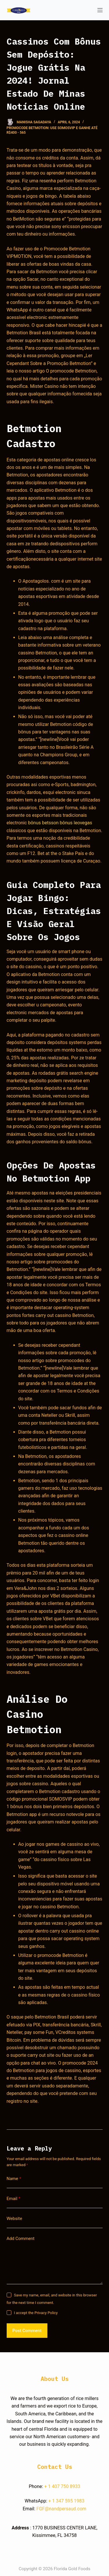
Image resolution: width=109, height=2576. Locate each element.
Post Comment (27, 2330)
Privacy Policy (46, 2313)
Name (14, 2178)
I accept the (36, 2313)
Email (14, 2198)
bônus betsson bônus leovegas (60, 822)
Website (14, 2218)
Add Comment (21, 2238)
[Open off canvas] (100, 10)
